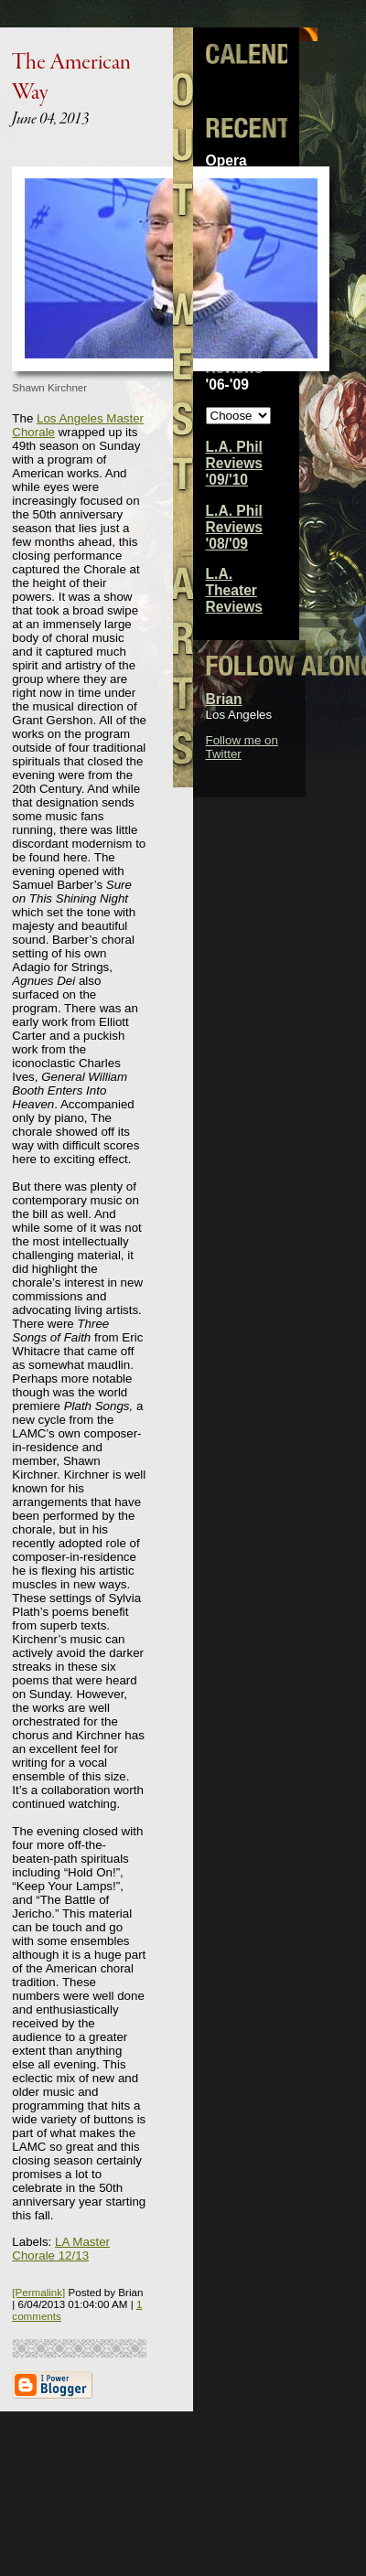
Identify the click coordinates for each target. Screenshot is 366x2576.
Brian (224, 699)
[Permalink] (38, 2292)
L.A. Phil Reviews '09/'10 (234, 463)
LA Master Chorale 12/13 (61, 2248)
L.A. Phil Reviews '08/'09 (234, 527)
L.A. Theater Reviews (234, 590)
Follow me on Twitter (242, 747)
